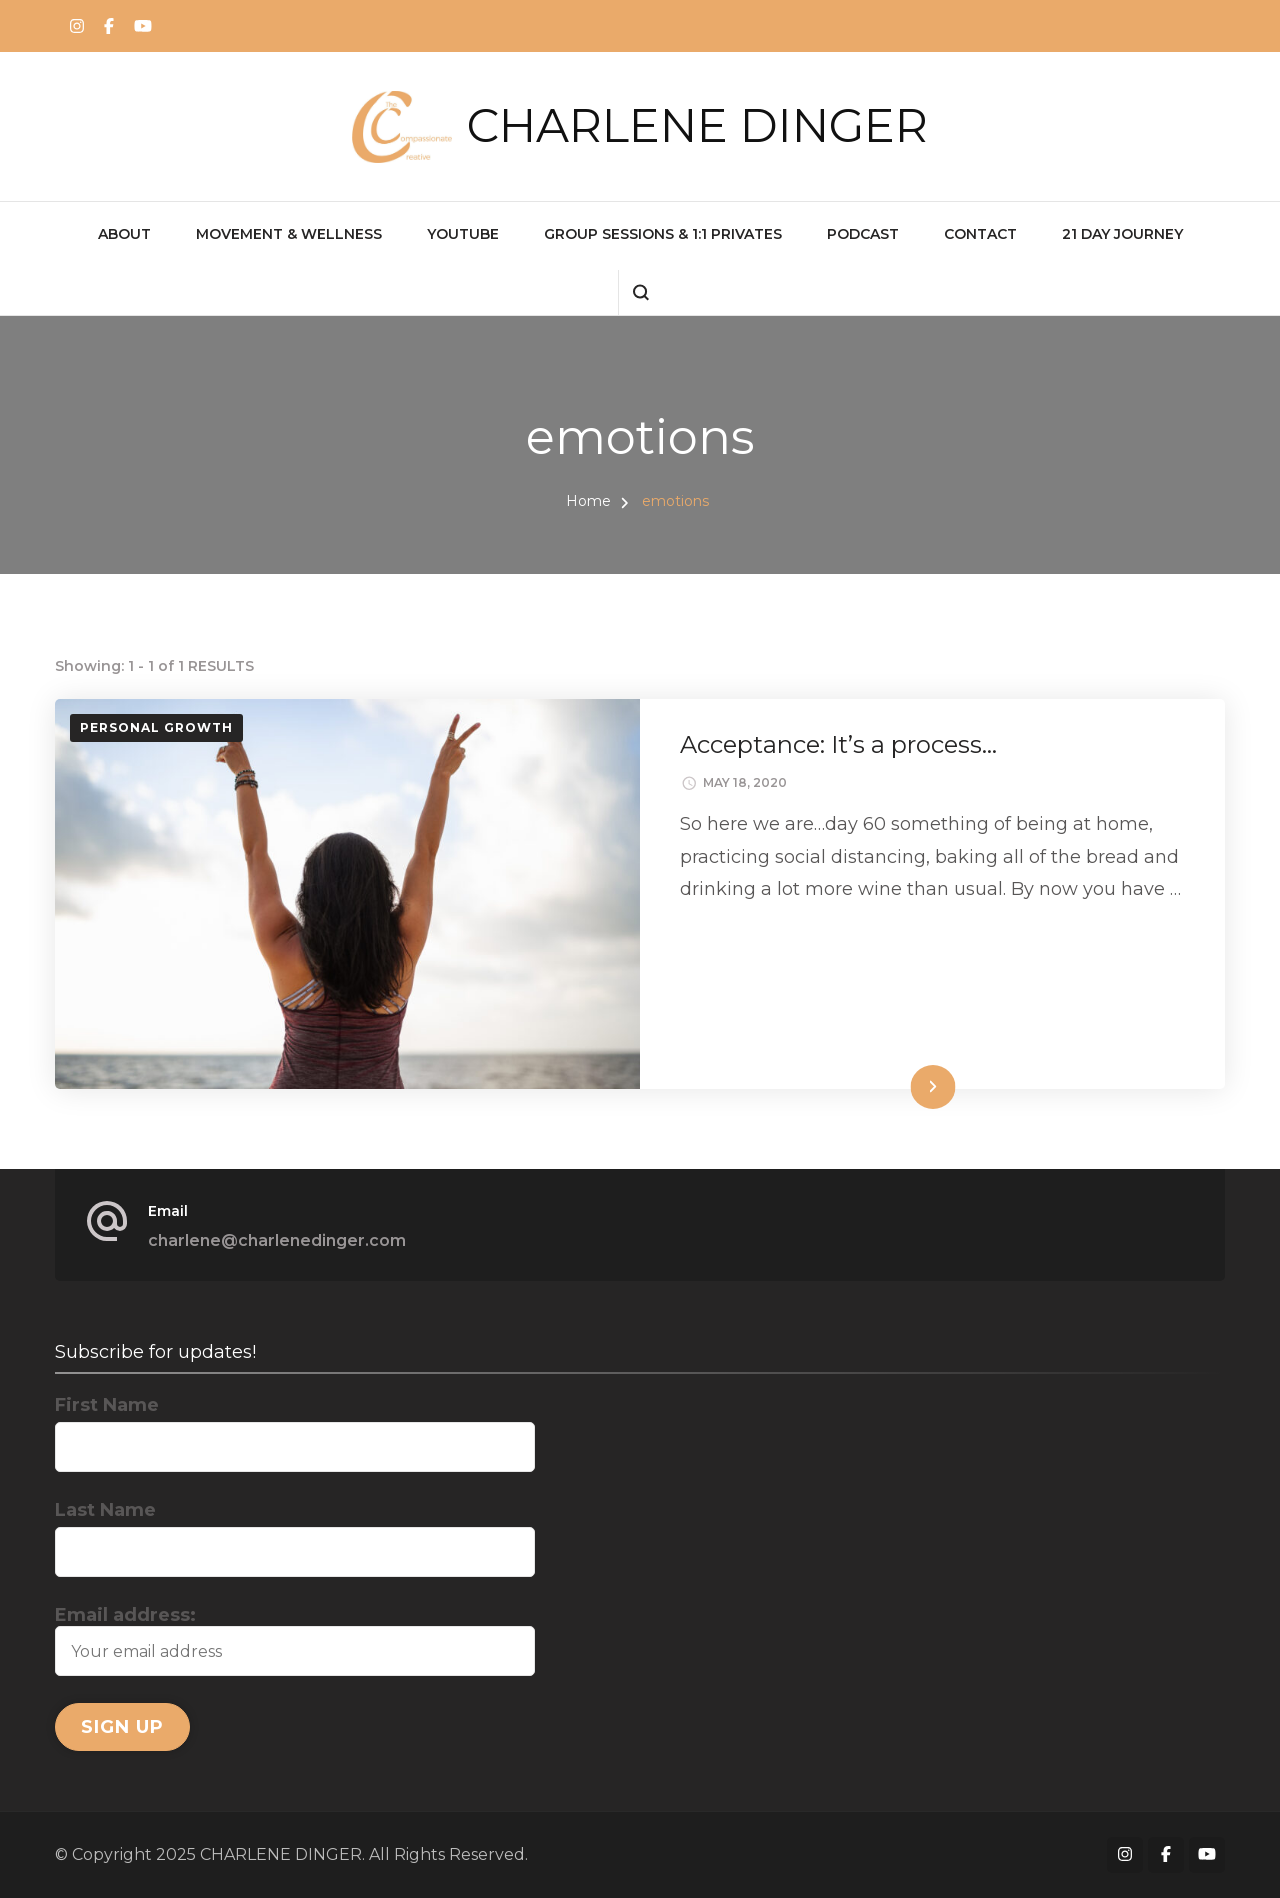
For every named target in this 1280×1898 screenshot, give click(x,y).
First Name (107, 1405)
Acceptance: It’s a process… (838, 744)
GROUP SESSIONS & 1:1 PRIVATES (663, 234)
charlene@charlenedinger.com (277, 1240)
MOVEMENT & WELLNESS (289, 234)
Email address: (295, 1640)
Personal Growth (156, 727)
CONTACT (980, 234)
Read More (898, 1086)
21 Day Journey (1122, 234)
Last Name (105, 1510)
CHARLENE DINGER (697, 125)
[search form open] (640, 292)
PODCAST (863, 234)
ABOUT (124, 234)
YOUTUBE (463, 234)
